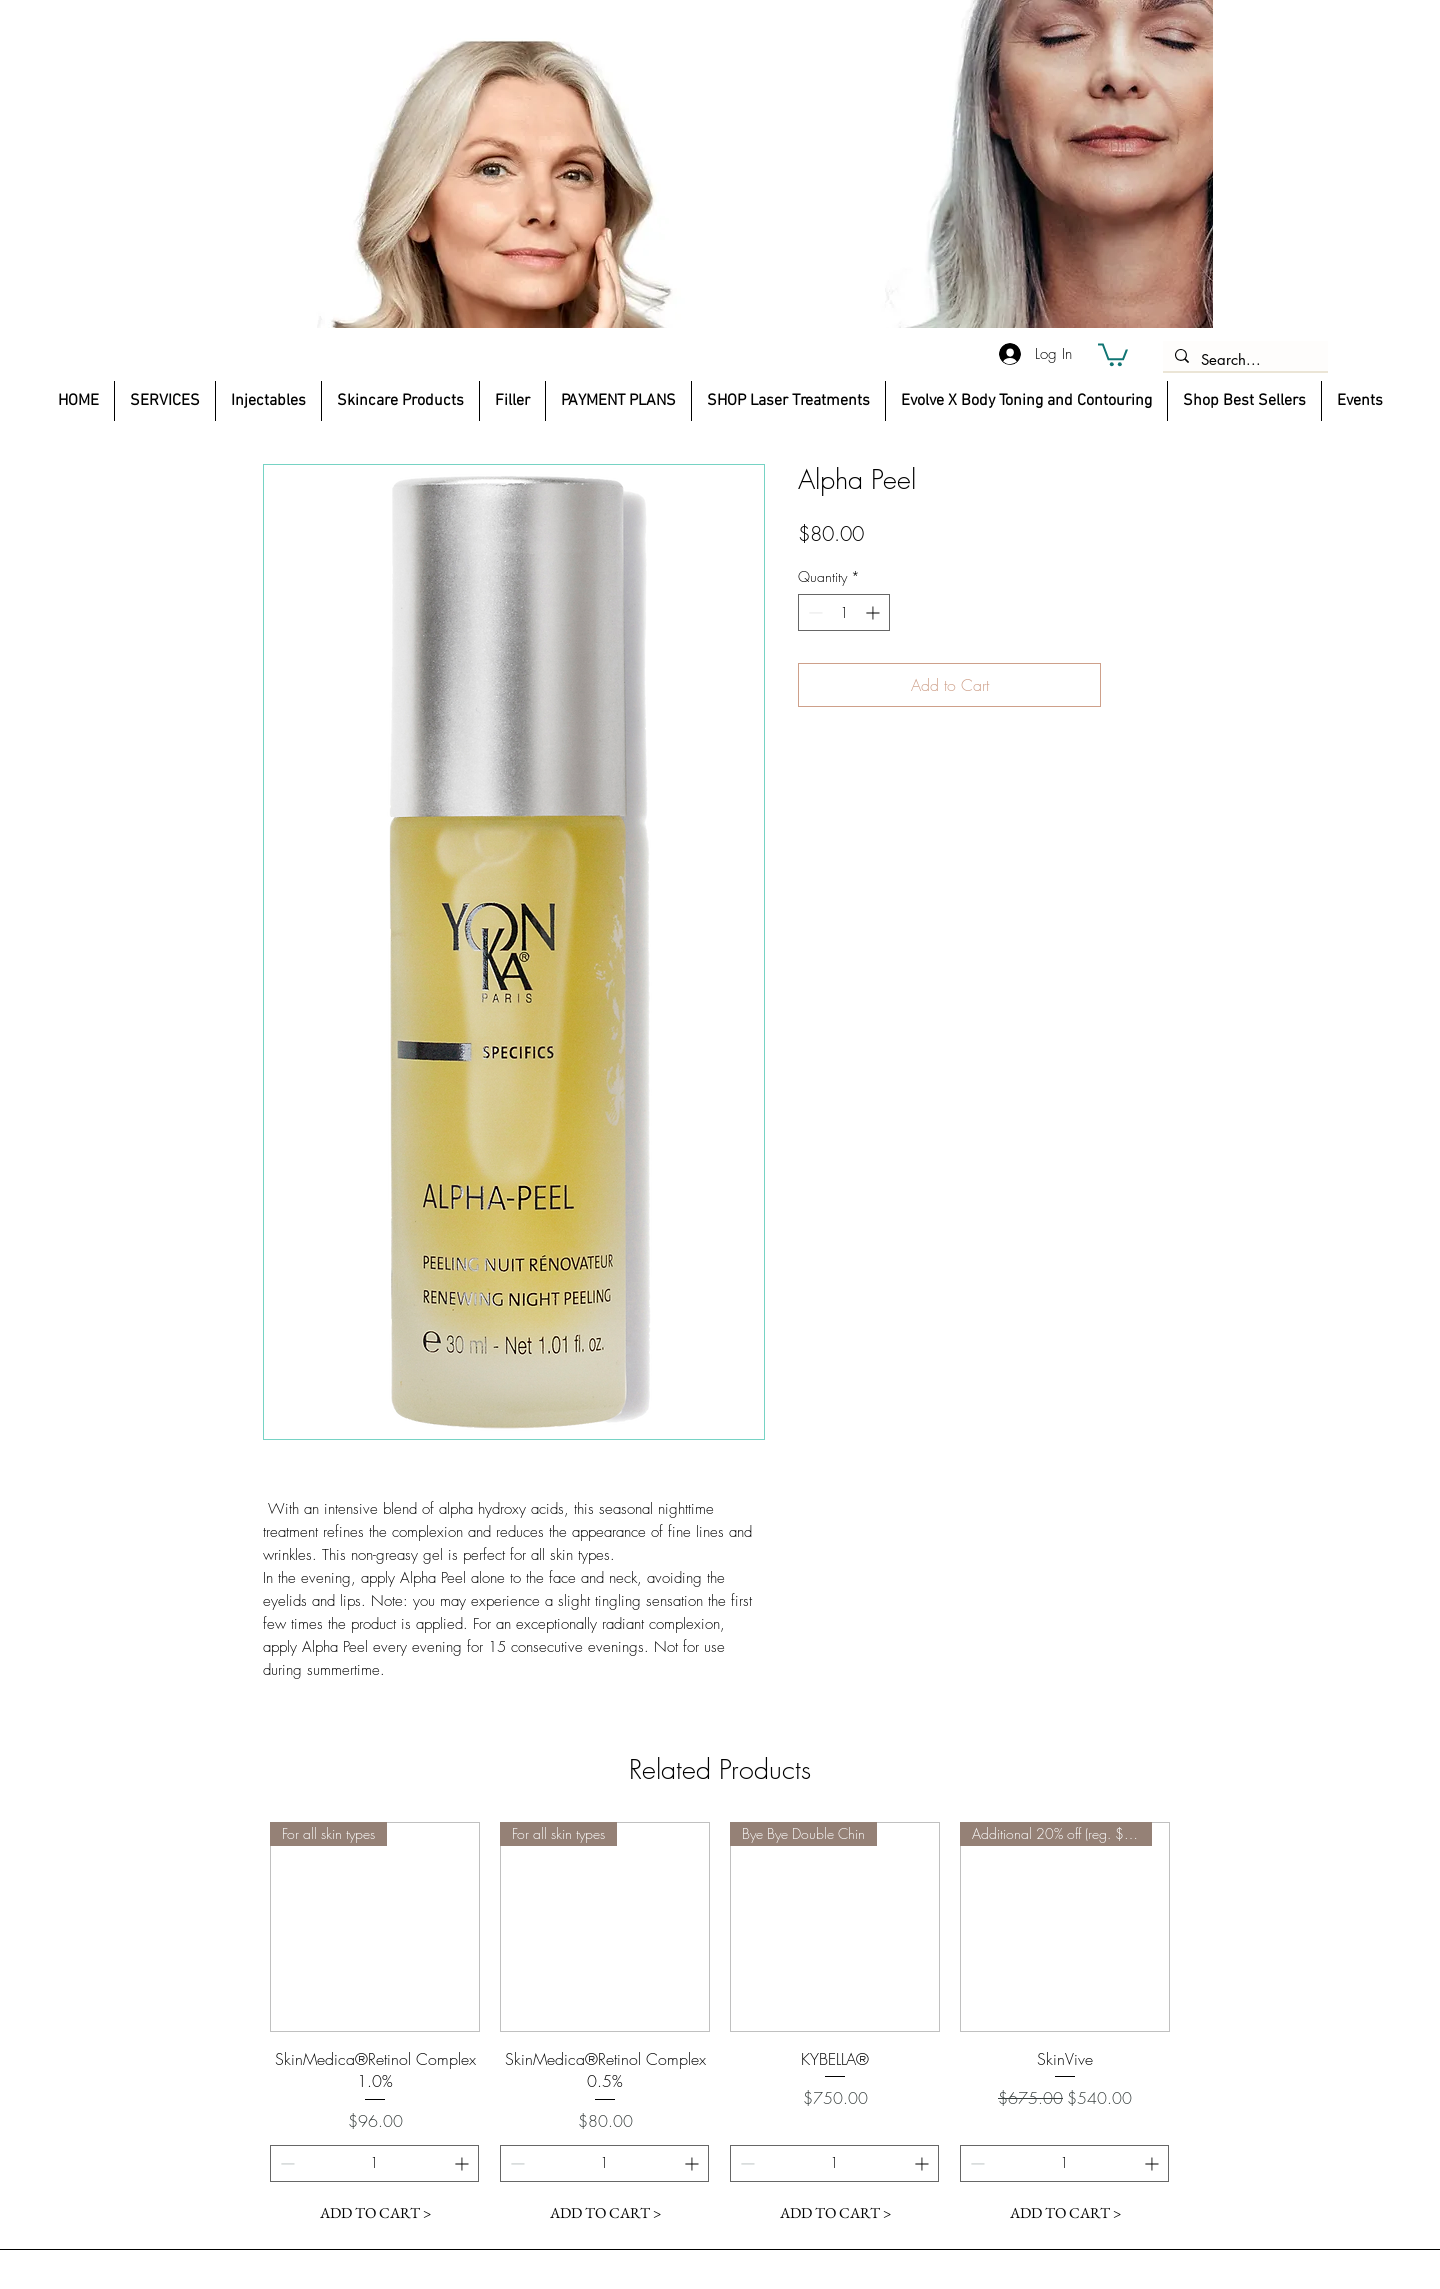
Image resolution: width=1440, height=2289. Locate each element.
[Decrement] (813, 612)
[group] (720, 2027)
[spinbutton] (844, 612)
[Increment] (874, 612)
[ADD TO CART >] (375, 2213)
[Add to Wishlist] (1131, 685)
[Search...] (1243, 359)
